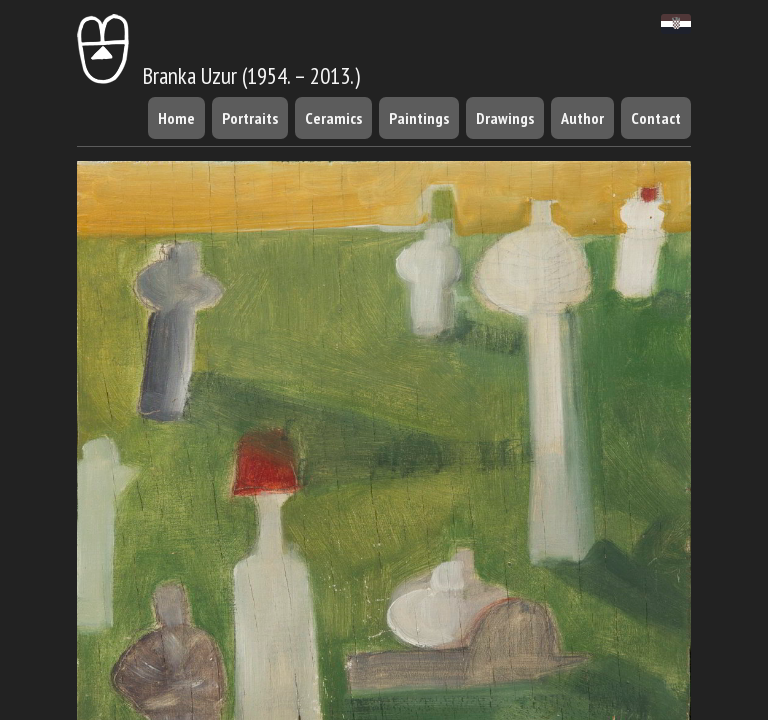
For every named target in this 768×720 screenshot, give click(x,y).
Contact (656, 118)
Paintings (419, 118)
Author (582, 118)
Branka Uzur (157, 75)
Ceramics (333, 118)
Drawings (505, 118)
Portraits (250, 118)
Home (176, 118)
